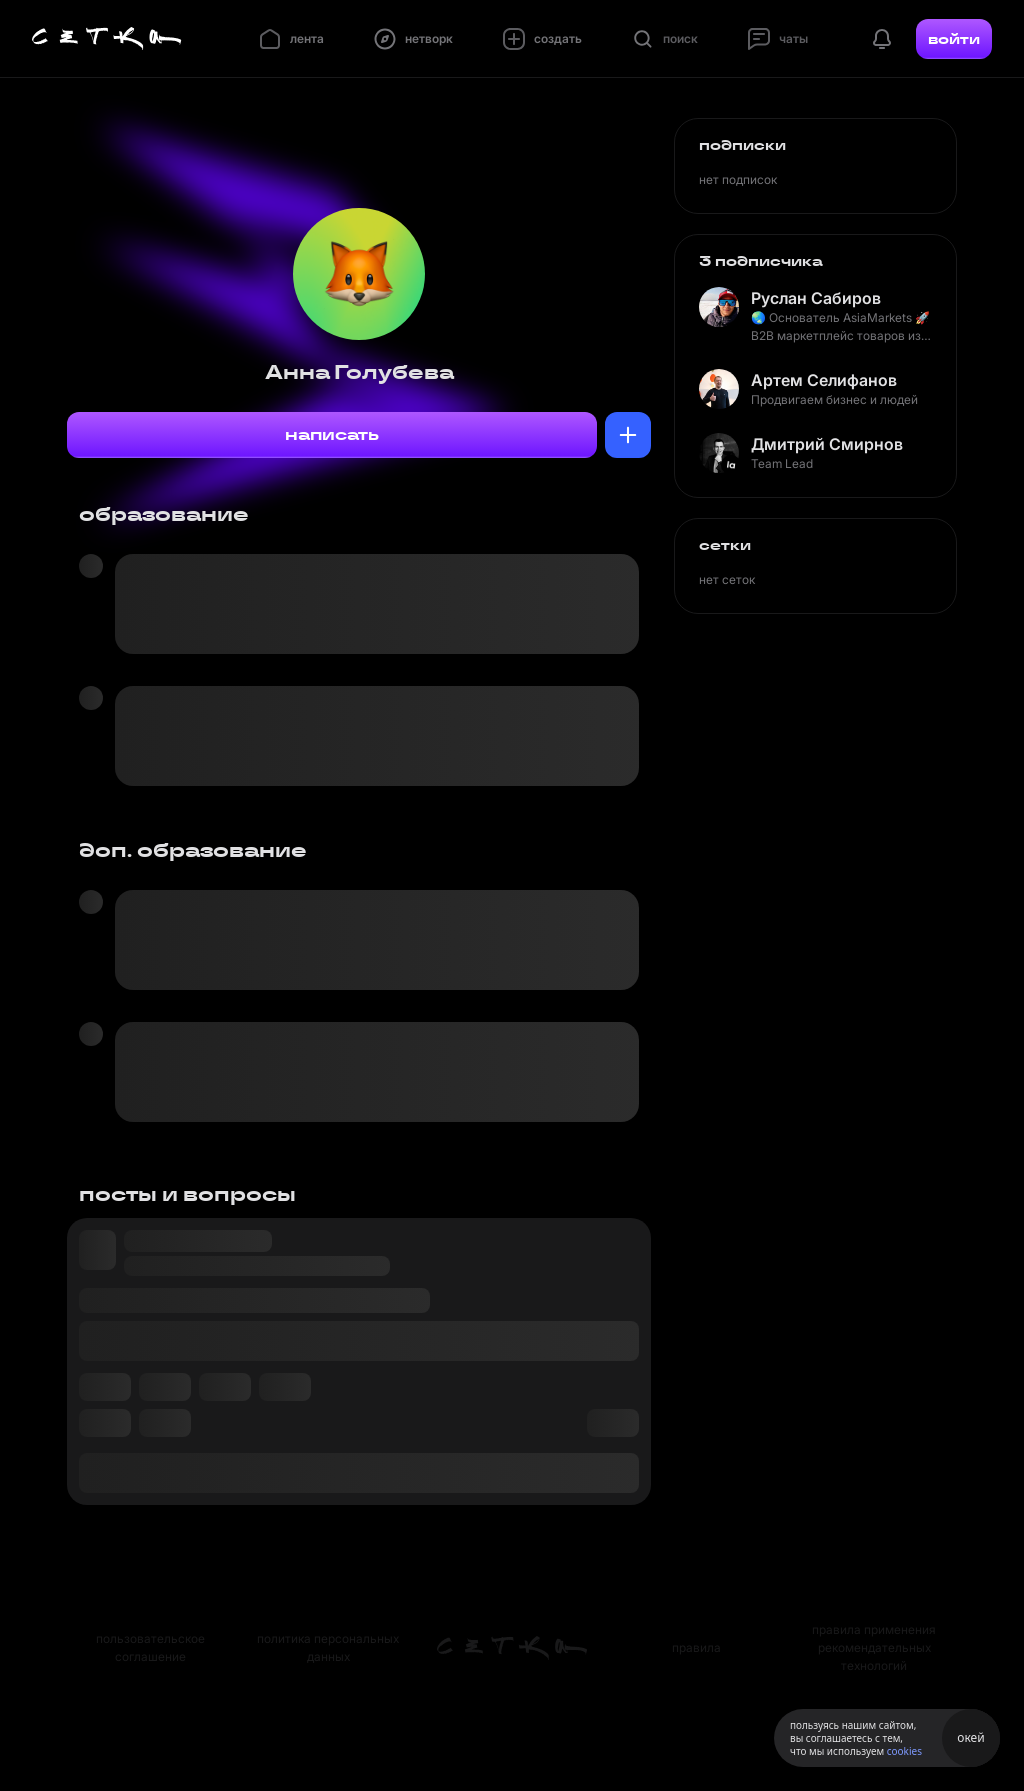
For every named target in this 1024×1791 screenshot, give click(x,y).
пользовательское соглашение (150, 1647)
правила (696, 1647)
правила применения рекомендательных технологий (874, 1647)
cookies (904, 1751)
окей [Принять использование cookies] (970, 1737)
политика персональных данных (328, 1647)
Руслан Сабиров (816, 298)
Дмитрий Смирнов (827, 444)
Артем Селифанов (824, 380)
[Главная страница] (107, 39)
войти (954, 39)
